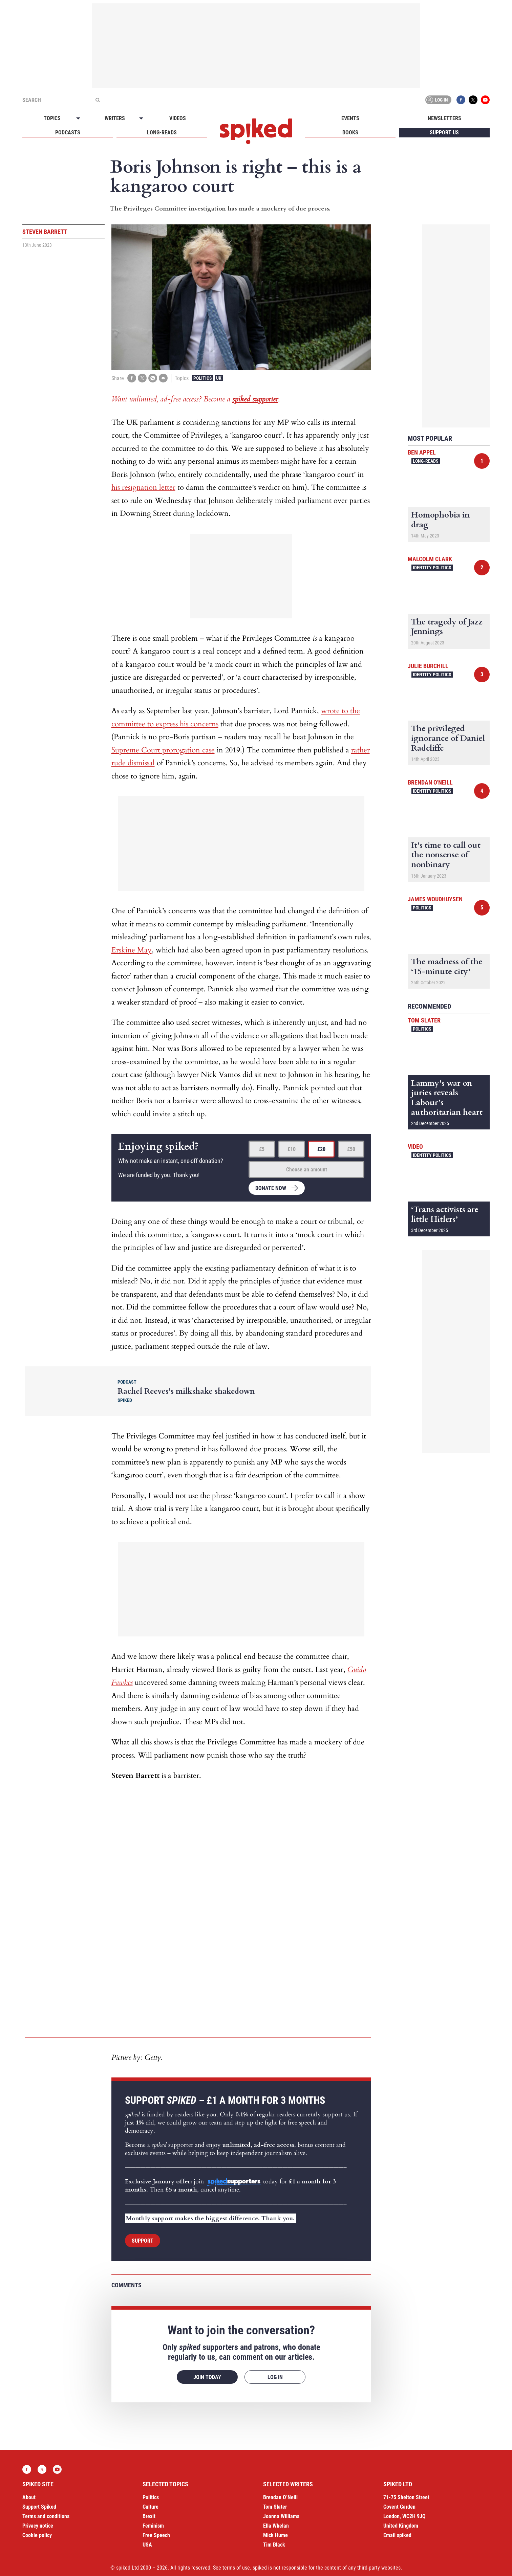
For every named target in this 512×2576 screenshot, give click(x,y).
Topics (52, 118)
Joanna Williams (281, 2516)
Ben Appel (422, 452)
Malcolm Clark (430, 559)
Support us (444, 132)
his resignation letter (143, 487)
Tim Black (274, 2544)
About (29, 2497)
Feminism (153, 2526)
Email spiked (397, 2535)
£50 (351, 1149)
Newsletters (444, 118)
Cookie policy (37, 2535)
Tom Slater (424, 1020)
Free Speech (156, 2535)
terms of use (236, 2567)
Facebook (460, 99)
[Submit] (97, 100)
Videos (177, 118)
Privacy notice (37, 2526)
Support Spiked (39, 2507)
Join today (207, 2377)
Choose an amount (306, 1169)
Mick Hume (275, 2535)
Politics (202, 378)
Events (350, 118)
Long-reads (162, 132)
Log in (437, 99)
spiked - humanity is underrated (256, 131)
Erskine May (131, 950)
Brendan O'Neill (430, 782)
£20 (321, 1149)
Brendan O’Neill (280, 2497)
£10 (291, 1149)
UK (218, 378)
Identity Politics (432, 567)
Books (350, 132)
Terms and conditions (45, 2516)
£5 (261, 1149)
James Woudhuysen (435, 899)
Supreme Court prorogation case (163, 750)
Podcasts (67, 132)
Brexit (149, 2516)
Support (142, 2241)
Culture (150, 2507)
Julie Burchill (428, 665)
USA (147, 2544)
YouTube (485, 99)
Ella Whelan (276, 2526)
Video (415, 1146)
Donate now (270, 1188)
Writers (115, 118)
